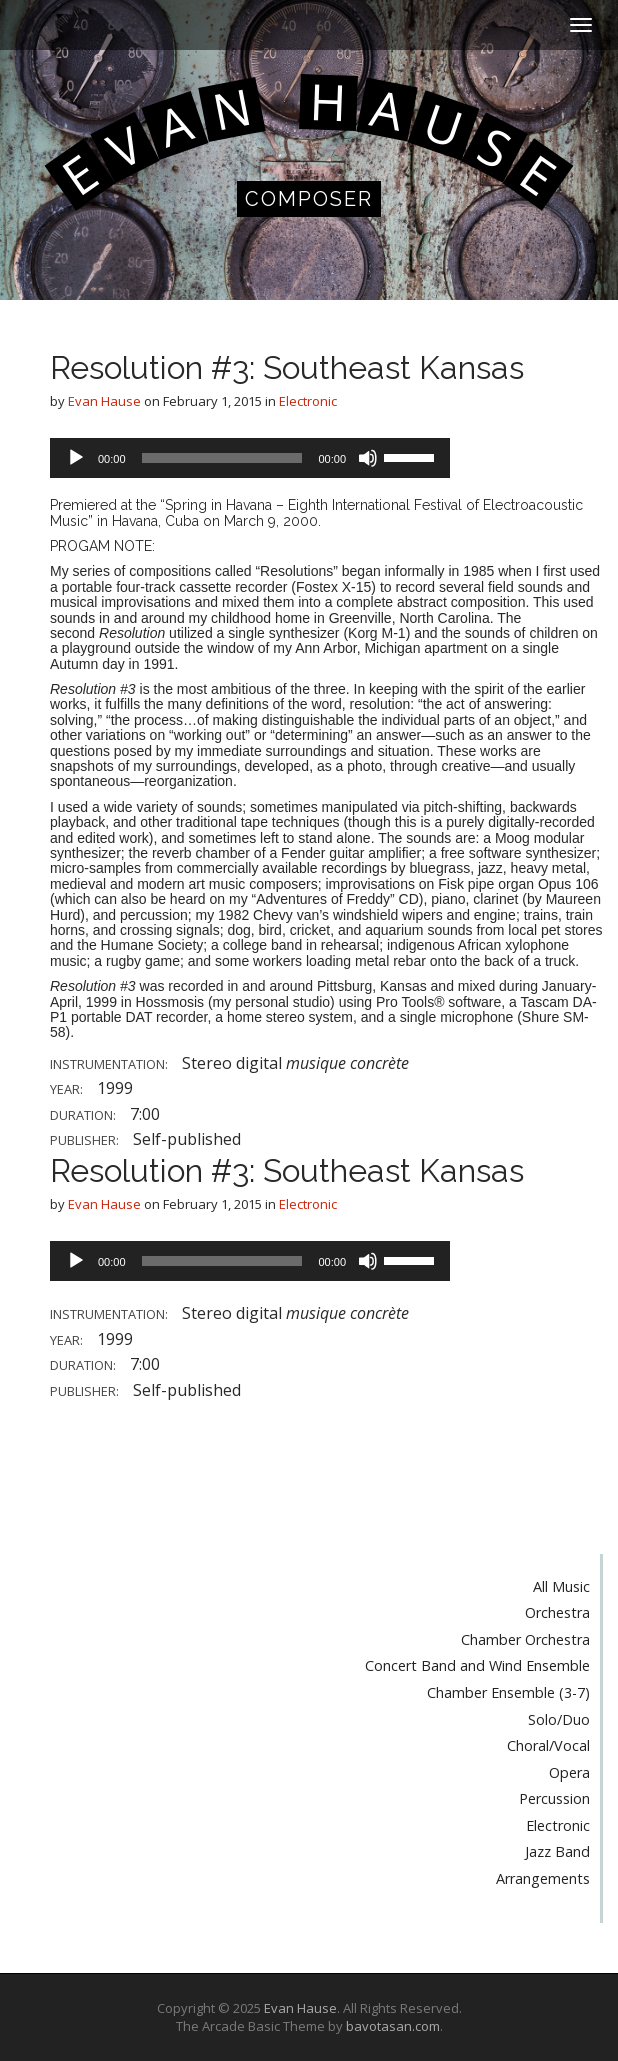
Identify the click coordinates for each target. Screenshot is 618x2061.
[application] (250, 458)
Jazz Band (557, 1851)
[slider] (222, 458)
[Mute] (368, 458)
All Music (561, 1586)
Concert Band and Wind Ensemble (477, 1665)
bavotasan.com (393, 2026)
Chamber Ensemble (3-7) (508, 1692)
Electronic (308, 401)
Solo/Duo (559, 1719)
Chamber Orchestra (525, 1639)
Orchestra (557, 1612)
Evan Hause (104, 401)
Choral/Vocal (548, 1745)
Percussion (554, 1798)
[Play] (76, 458)
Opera (569, 1772)
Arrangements (543, 1878)
